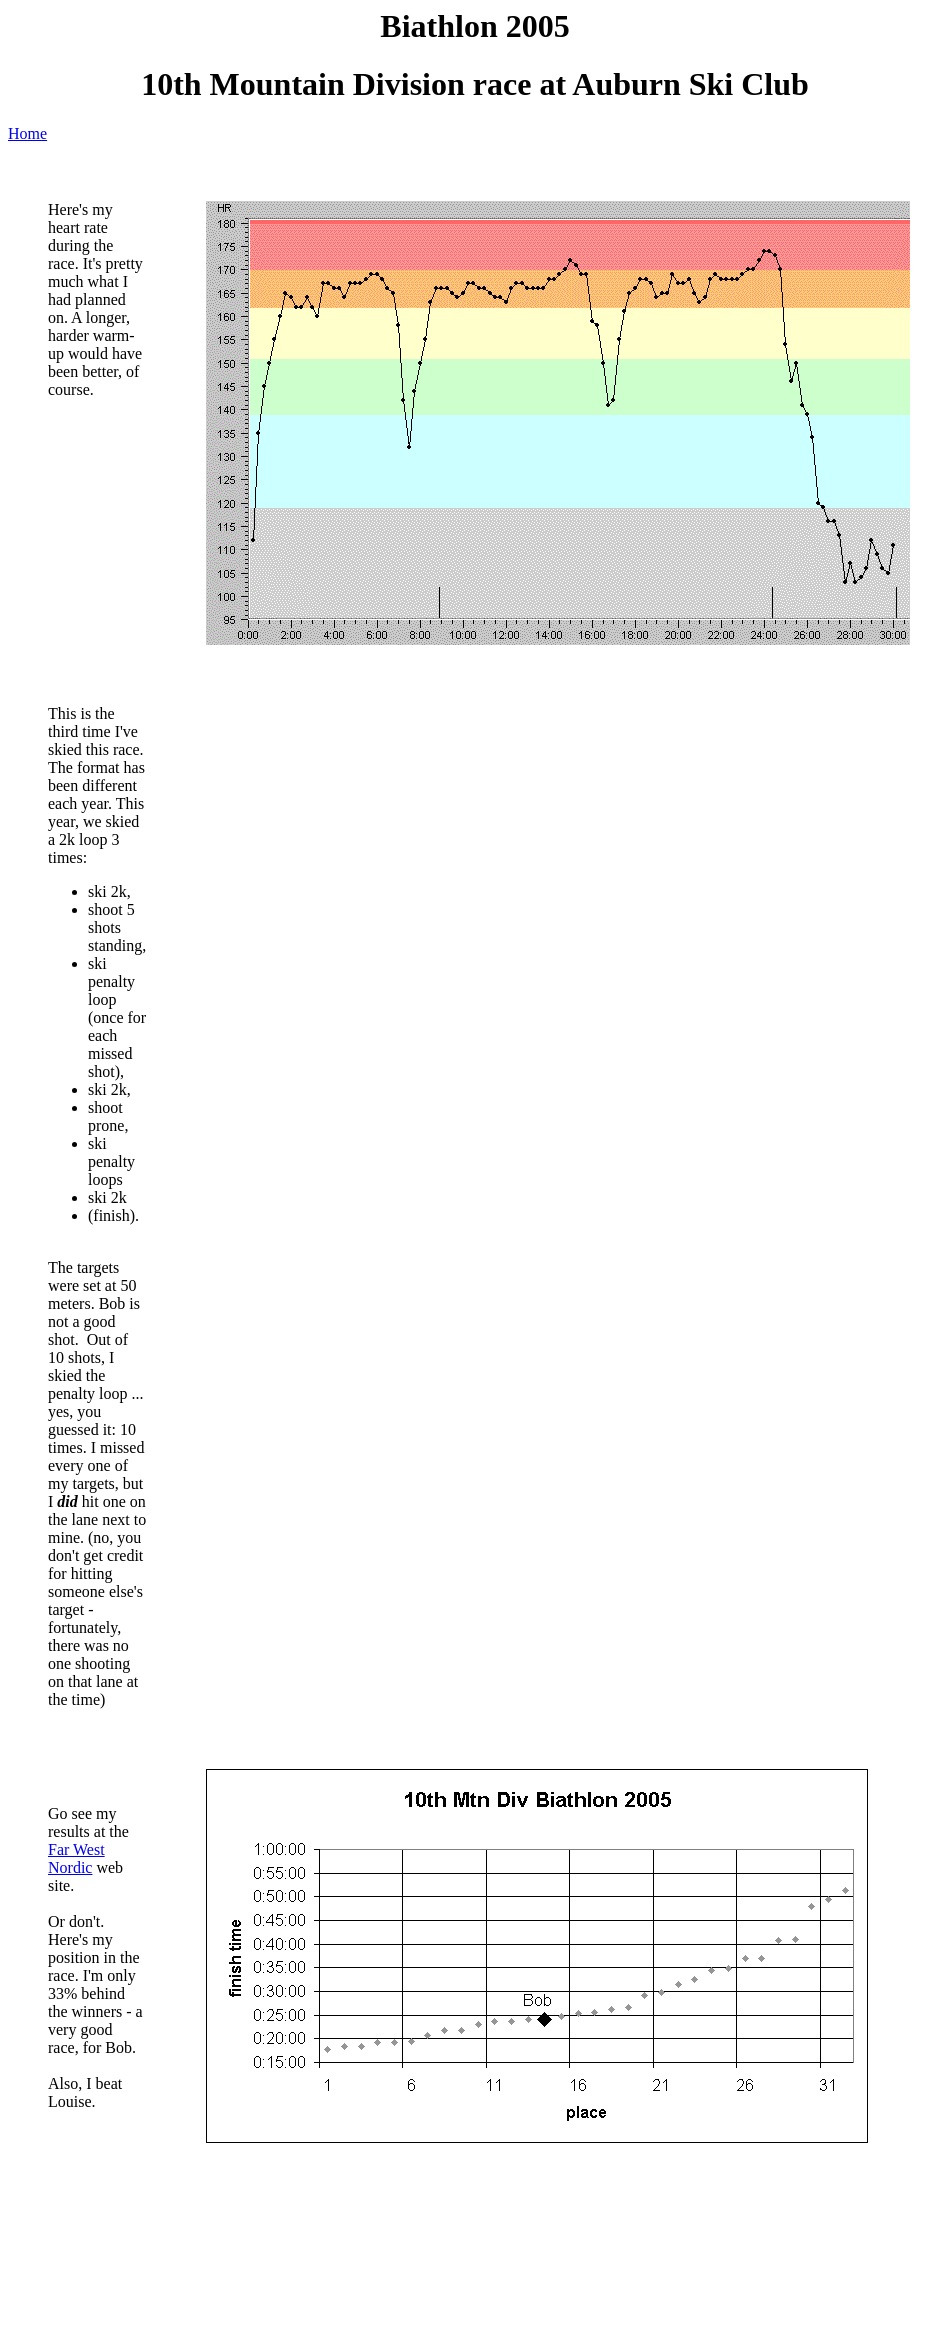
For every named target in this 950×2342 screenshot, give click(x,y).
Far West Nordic (76, 1858)
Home (27, 133)
